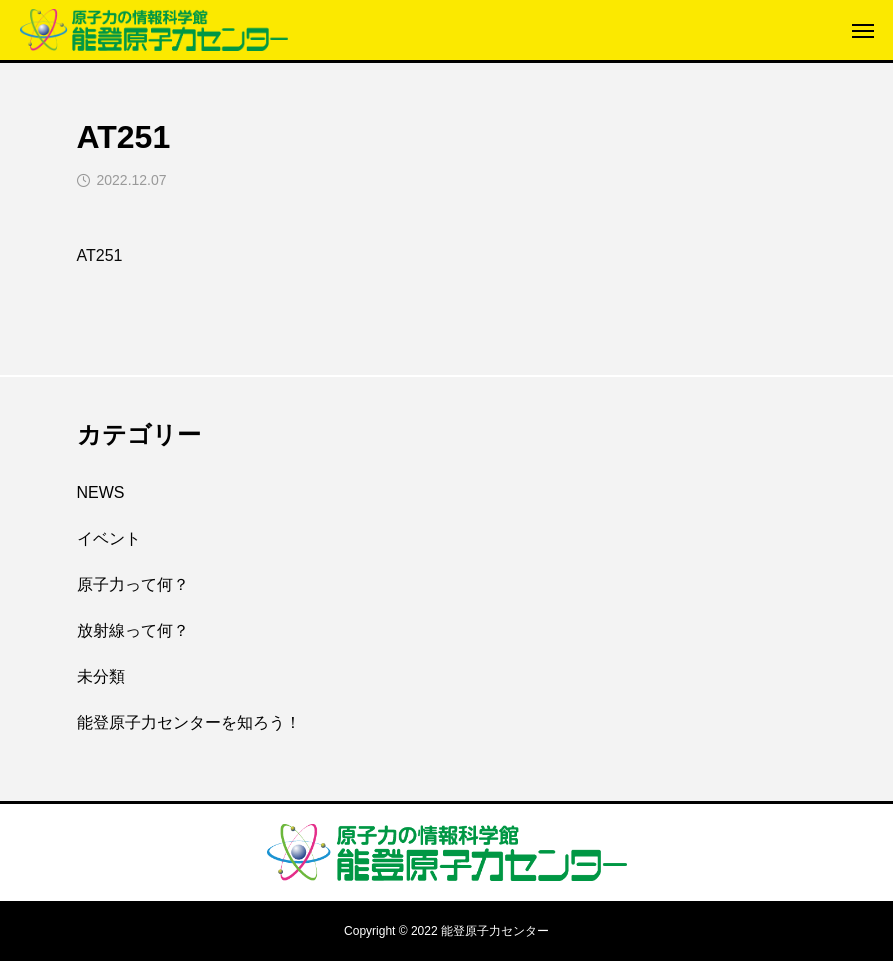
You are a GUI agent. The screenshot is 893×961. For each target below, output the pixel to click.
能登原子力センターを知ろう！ (189, 722)
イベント (109, 538)
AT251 (100, 255)
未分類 (101, 676)
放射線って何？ (133, 630)
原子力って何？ (133, 584)
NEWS (101, 492)
